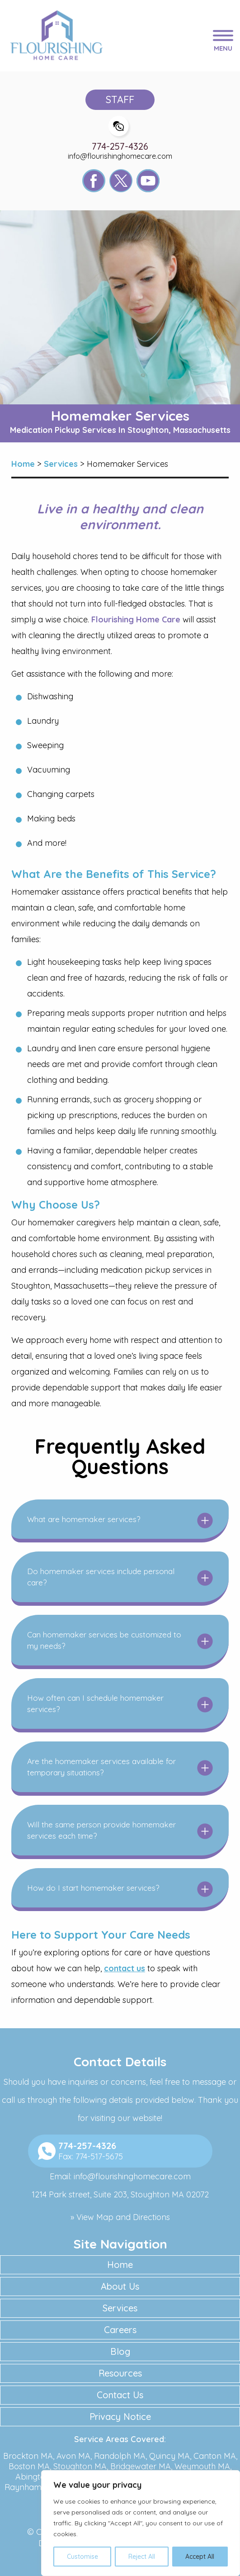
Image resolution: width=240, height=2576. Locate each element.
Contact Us (120, 2394)
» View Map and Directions (120, 2217)
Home (120, 2264)
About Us (120, 2286)
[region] (140, 2523)
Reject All (141, 2556)
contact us (124, 1968)
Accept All (199, 2556)
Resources (120, 2373)
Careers (120, 2329)
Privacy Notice (120, 2416)
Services (120, 2308)
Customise (82, 2556)
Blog (120, 2351)
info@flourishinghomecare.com (120, 156)
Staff (120, 99)
